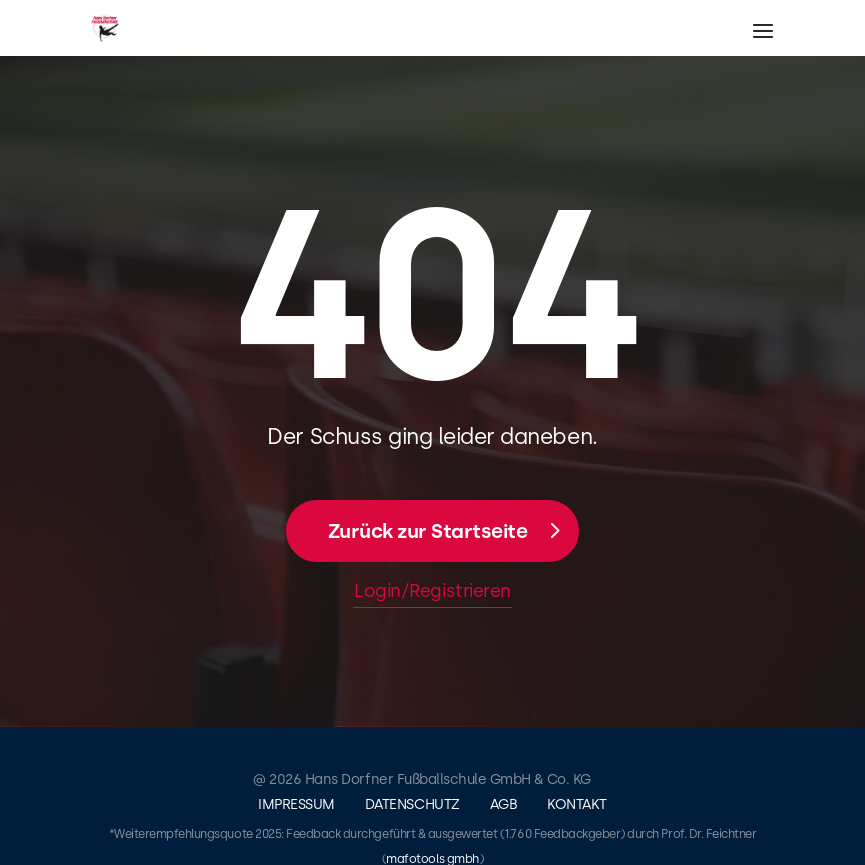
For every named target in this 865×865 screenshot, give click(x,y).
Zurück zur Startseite (428, 531)
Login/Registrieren (432, 591)
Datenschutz (412, 804)
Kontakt (577, 804)
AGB (504, 804)
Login (843, 165)
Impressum (296, 804)
